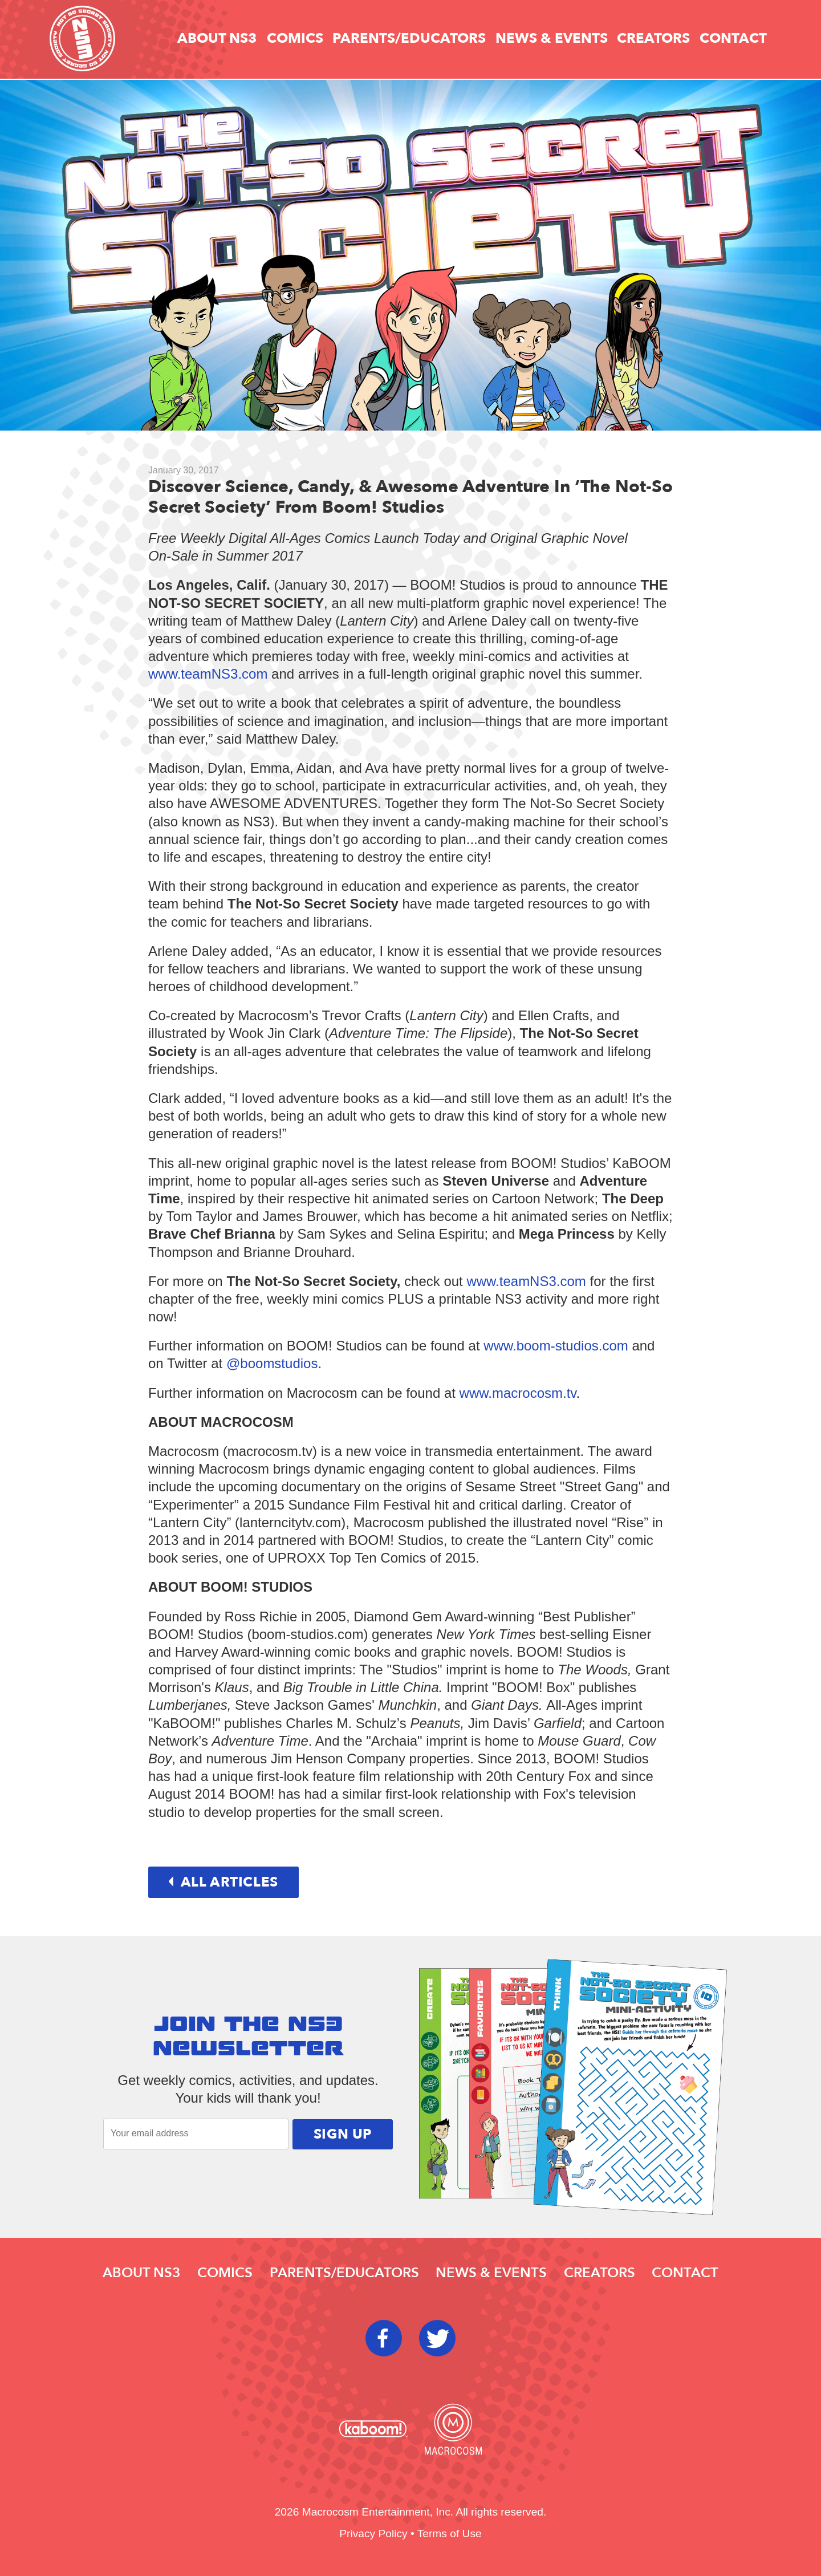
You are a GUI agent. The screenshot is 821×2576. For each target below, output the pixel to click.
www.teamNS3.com (207, 673)
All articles (223, 1882)
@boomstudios (272, 1363)
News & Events (551, 38)
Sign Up (343, 2134)
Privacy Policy (373, 2534)
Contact (733, 38)
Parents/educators (409, 38)
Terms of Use (449, 2534)
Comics (295, 38)
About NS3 (217, 38)
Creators (653, 38)
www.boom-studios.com (555, 1345)
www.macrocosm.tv (518, 1393)
